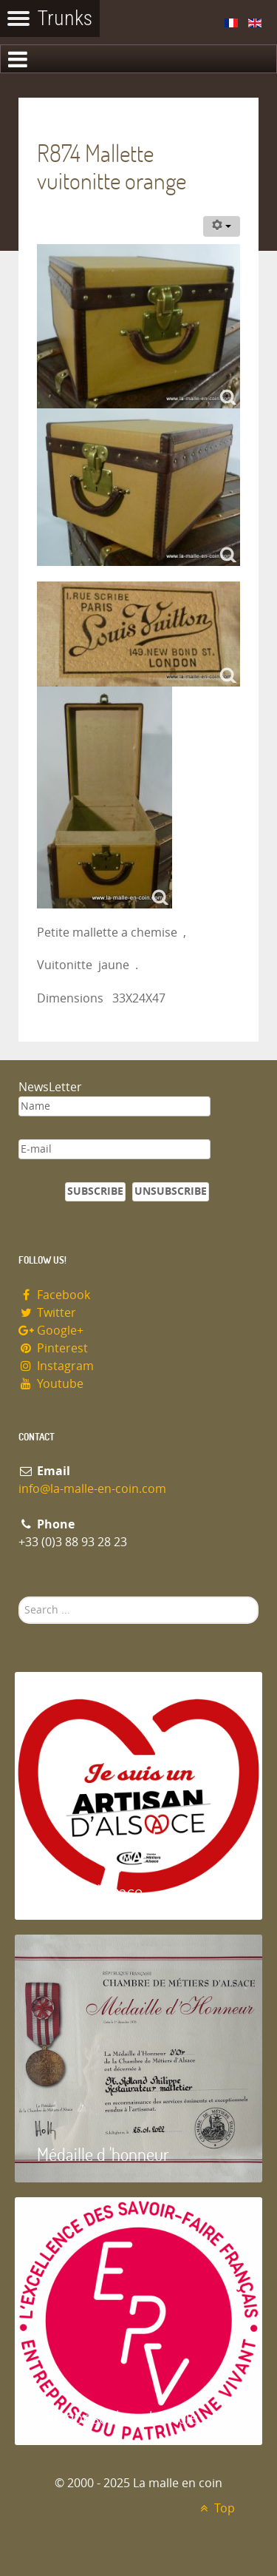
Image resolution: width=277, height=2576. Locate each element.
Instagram (56, 1366)
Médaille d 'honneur (103, 2153)
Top (215, 2508)
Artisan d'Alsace (90, 1891)
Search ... (18, 1596)
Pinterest (53, 1348)
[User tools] (221, 226)
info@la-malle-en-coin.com (92, 1489)
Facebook (54, 1295)
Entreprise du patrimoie (117, 2416)
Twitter (47, 1313)
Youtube (50, 1384)
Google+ (50, 1331)
